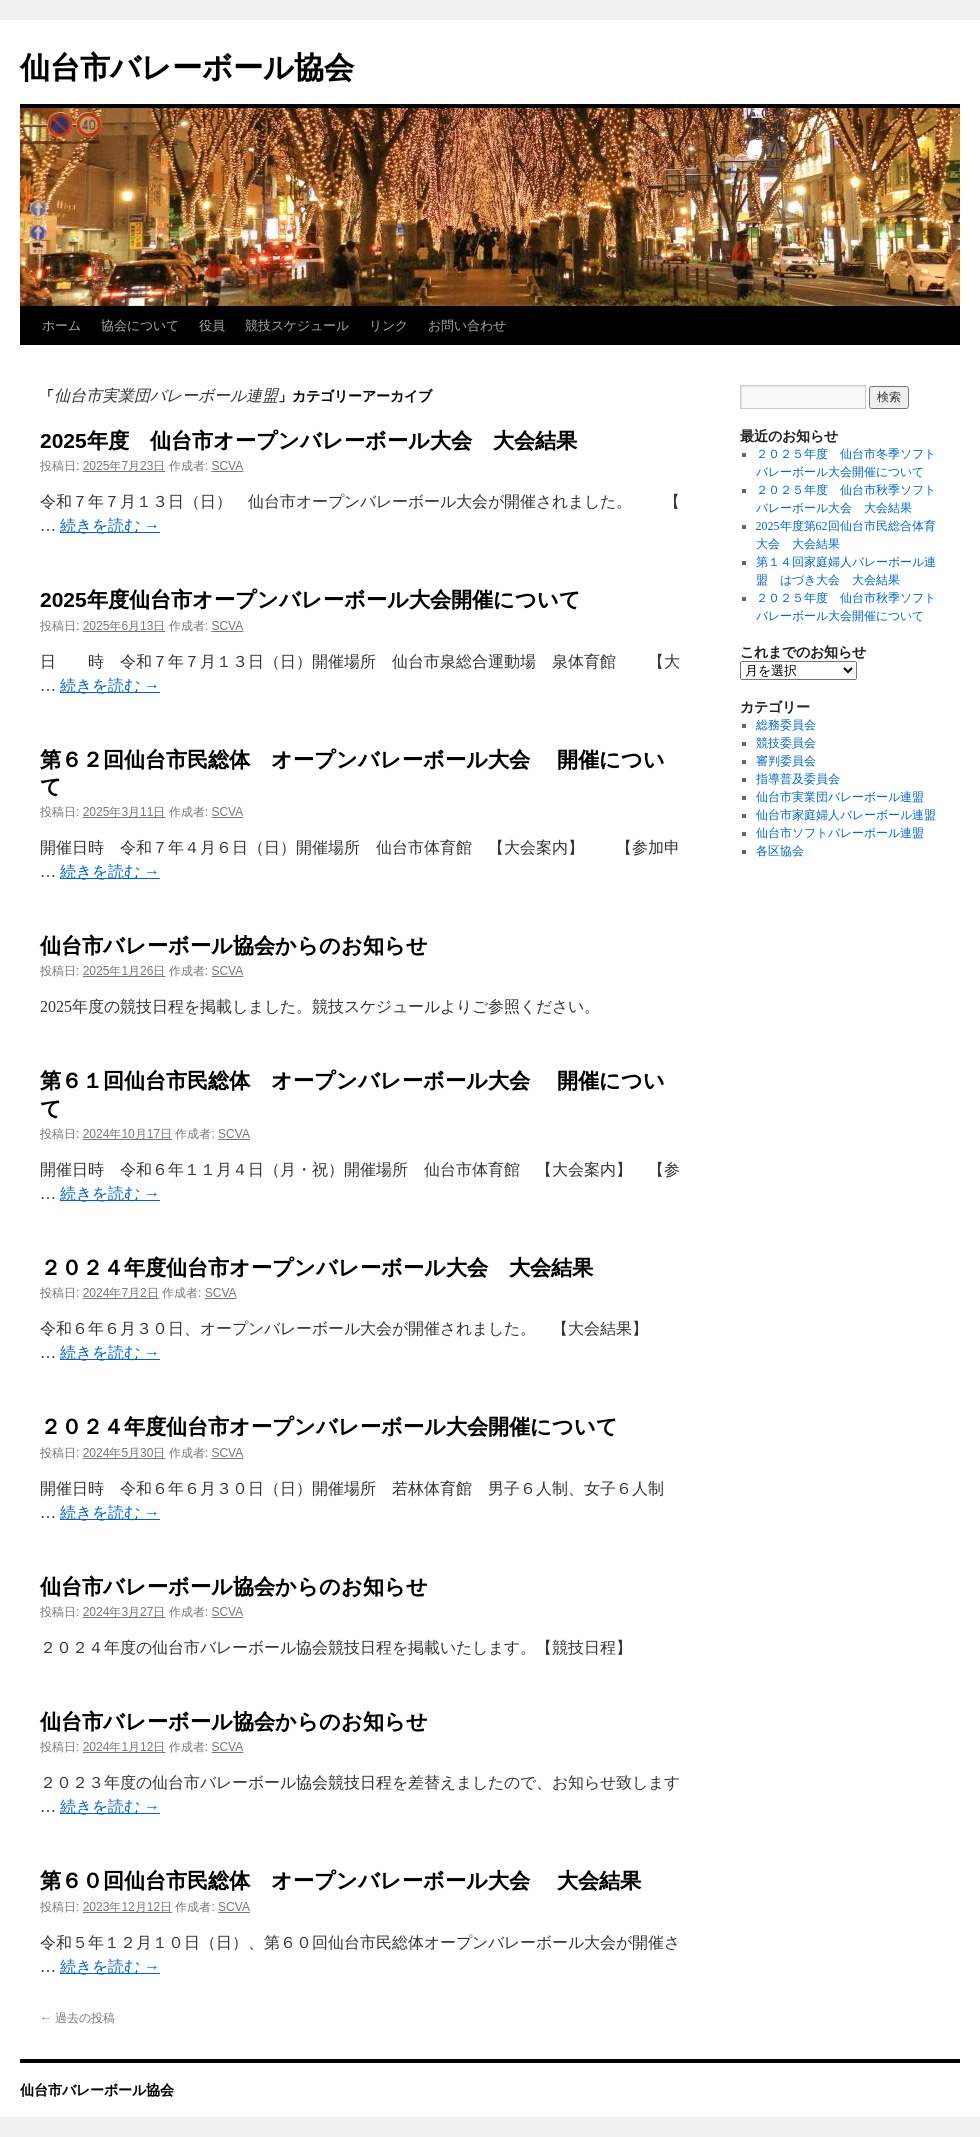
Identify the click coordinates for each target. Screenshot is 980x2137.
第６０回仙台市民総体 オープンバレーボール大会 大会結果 (340, 1880)
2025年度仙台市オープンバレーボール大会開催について (310, 599)
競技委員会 (786, 743)
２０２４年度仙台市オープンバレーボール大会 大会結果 (316, 1267)
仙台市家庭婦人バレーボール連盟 (846, 815)
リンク (388, 325)
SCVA (227, 466)
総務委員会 (786, 725)
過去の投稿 (77, 2018)
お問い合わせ (467, 325)
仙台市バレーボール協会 (187, 67)
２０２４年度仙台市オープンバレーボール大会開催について (329, 1426)
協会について (140, 325)
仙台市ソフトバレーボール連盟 (840, 833)
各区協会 (780, 851)
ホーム (61, 325)
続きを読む (110, 525)
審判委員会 (786, 761)
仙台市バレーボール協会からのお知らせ (234, 945)
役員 (212, 325)
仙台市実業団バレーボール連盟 (840, 797)
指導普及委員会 (798, 779)
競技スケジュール (297, 325)
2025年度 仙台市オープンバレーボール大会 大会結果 (308, 440)
